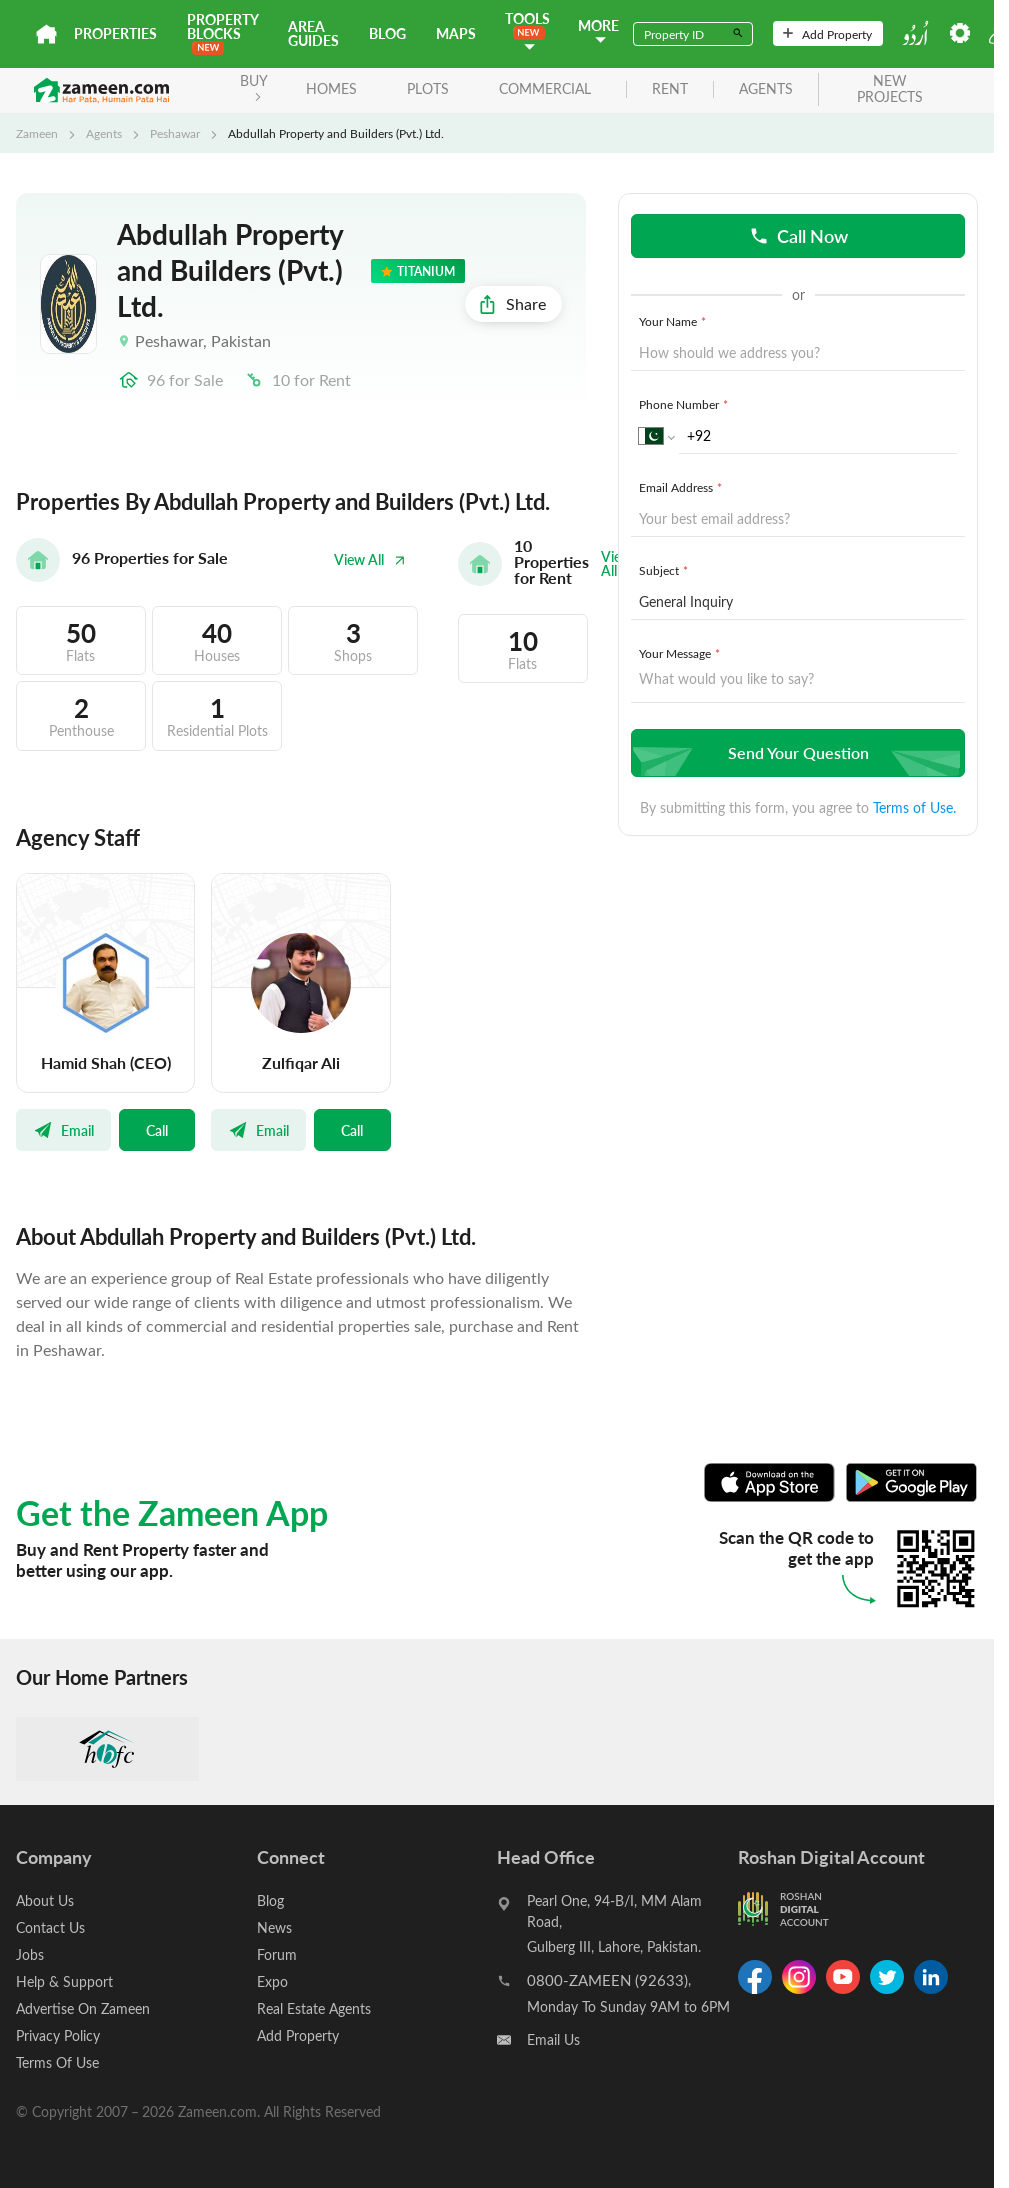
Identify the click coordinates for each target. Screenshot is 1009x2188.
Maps (456, 33)
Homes (331, 88)
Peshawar (175, 133)
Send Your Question (795, 752)
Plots (428, 88)
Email (63, 1130)
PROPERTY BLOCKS (222, 32)
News (274, 1927)
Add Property (827, 34)
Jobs (30, 1954)
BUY (254, 86)
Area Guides (313, 33)
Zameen (37, 133)
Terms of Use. (914, 807)
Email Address (682, 487)
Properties (115, 33)
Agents (104, 133)
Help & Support (64, 1981)
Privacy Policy (58, 2035)
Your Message (681, 653)
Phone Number (685, 404)
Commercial (545, 88)
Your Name (674, 321)
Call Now (798, 235)
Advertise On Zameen (83, 2008)
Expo (272, 1981)
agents (766, 89)
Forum (277, 1954)
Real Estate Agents (314, 2008)
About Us (45, 1900)
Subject (665, 570)
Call (157, 1130)
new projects (890, 90)
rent (670, 89)
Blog (387, 33)
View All (370, 559)
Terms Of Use (57, 2062)
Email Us (553, 2039)
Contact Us (50, 1927)
